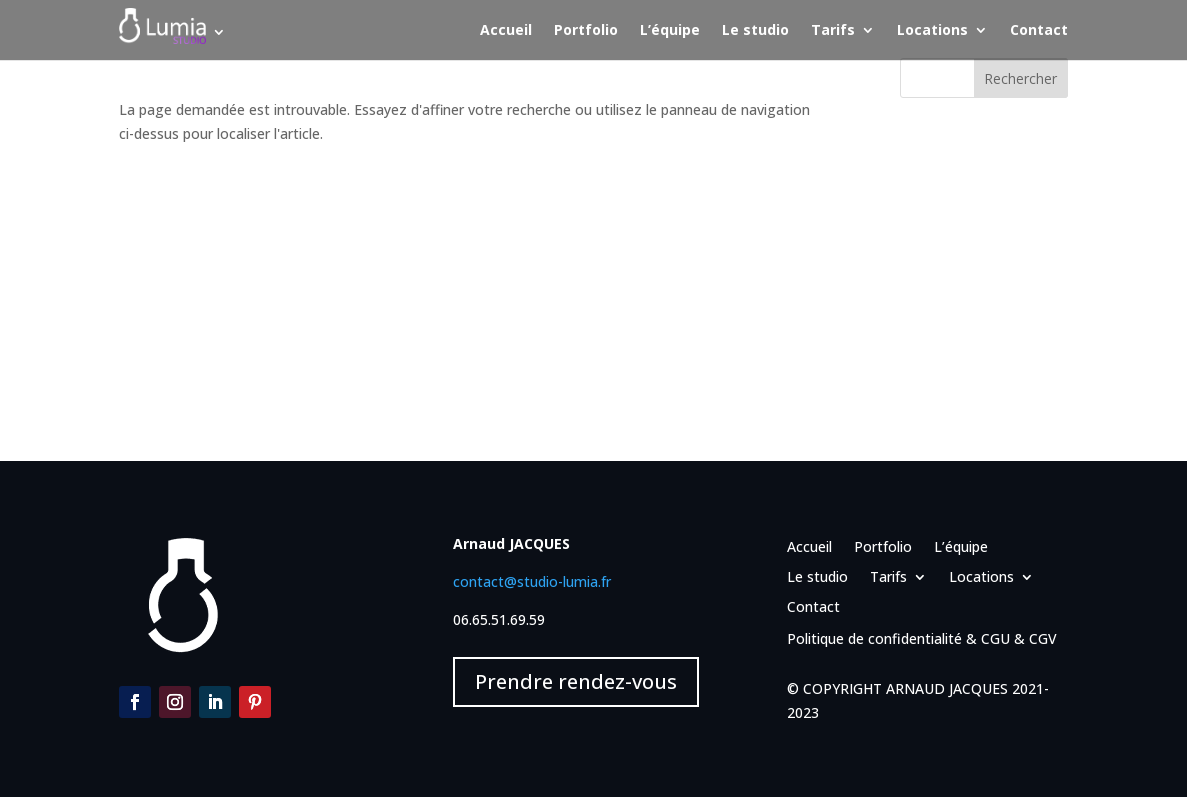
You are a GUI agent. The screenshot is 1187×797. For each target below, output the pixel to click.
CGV (1043, 638)
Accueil (506, 31)
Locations (932, 31)
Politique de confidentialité (874, 638)
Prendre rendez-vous (576, 681)
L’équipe (670, 31)
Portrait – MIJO (949, 252)
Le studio (755, 31)
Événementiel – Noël (967, 314)
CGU (995, 638)
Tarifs (833, 31)
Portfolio (586, 31)
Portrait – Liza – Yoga (972, 167)
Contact (1039, 31)
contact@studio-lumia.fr (532, 581)
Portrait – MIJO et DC (970, 283)
